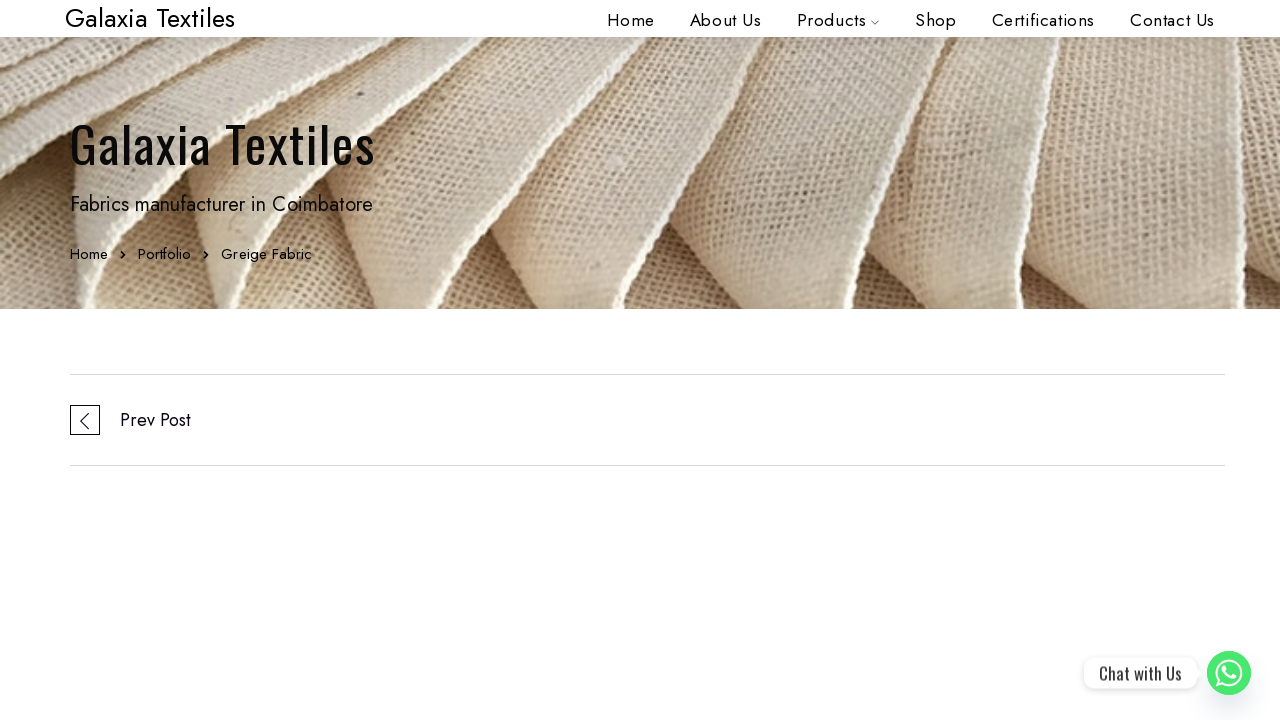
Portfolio (164, 254)
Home (89, 254)
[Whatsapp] (1229, 673)
